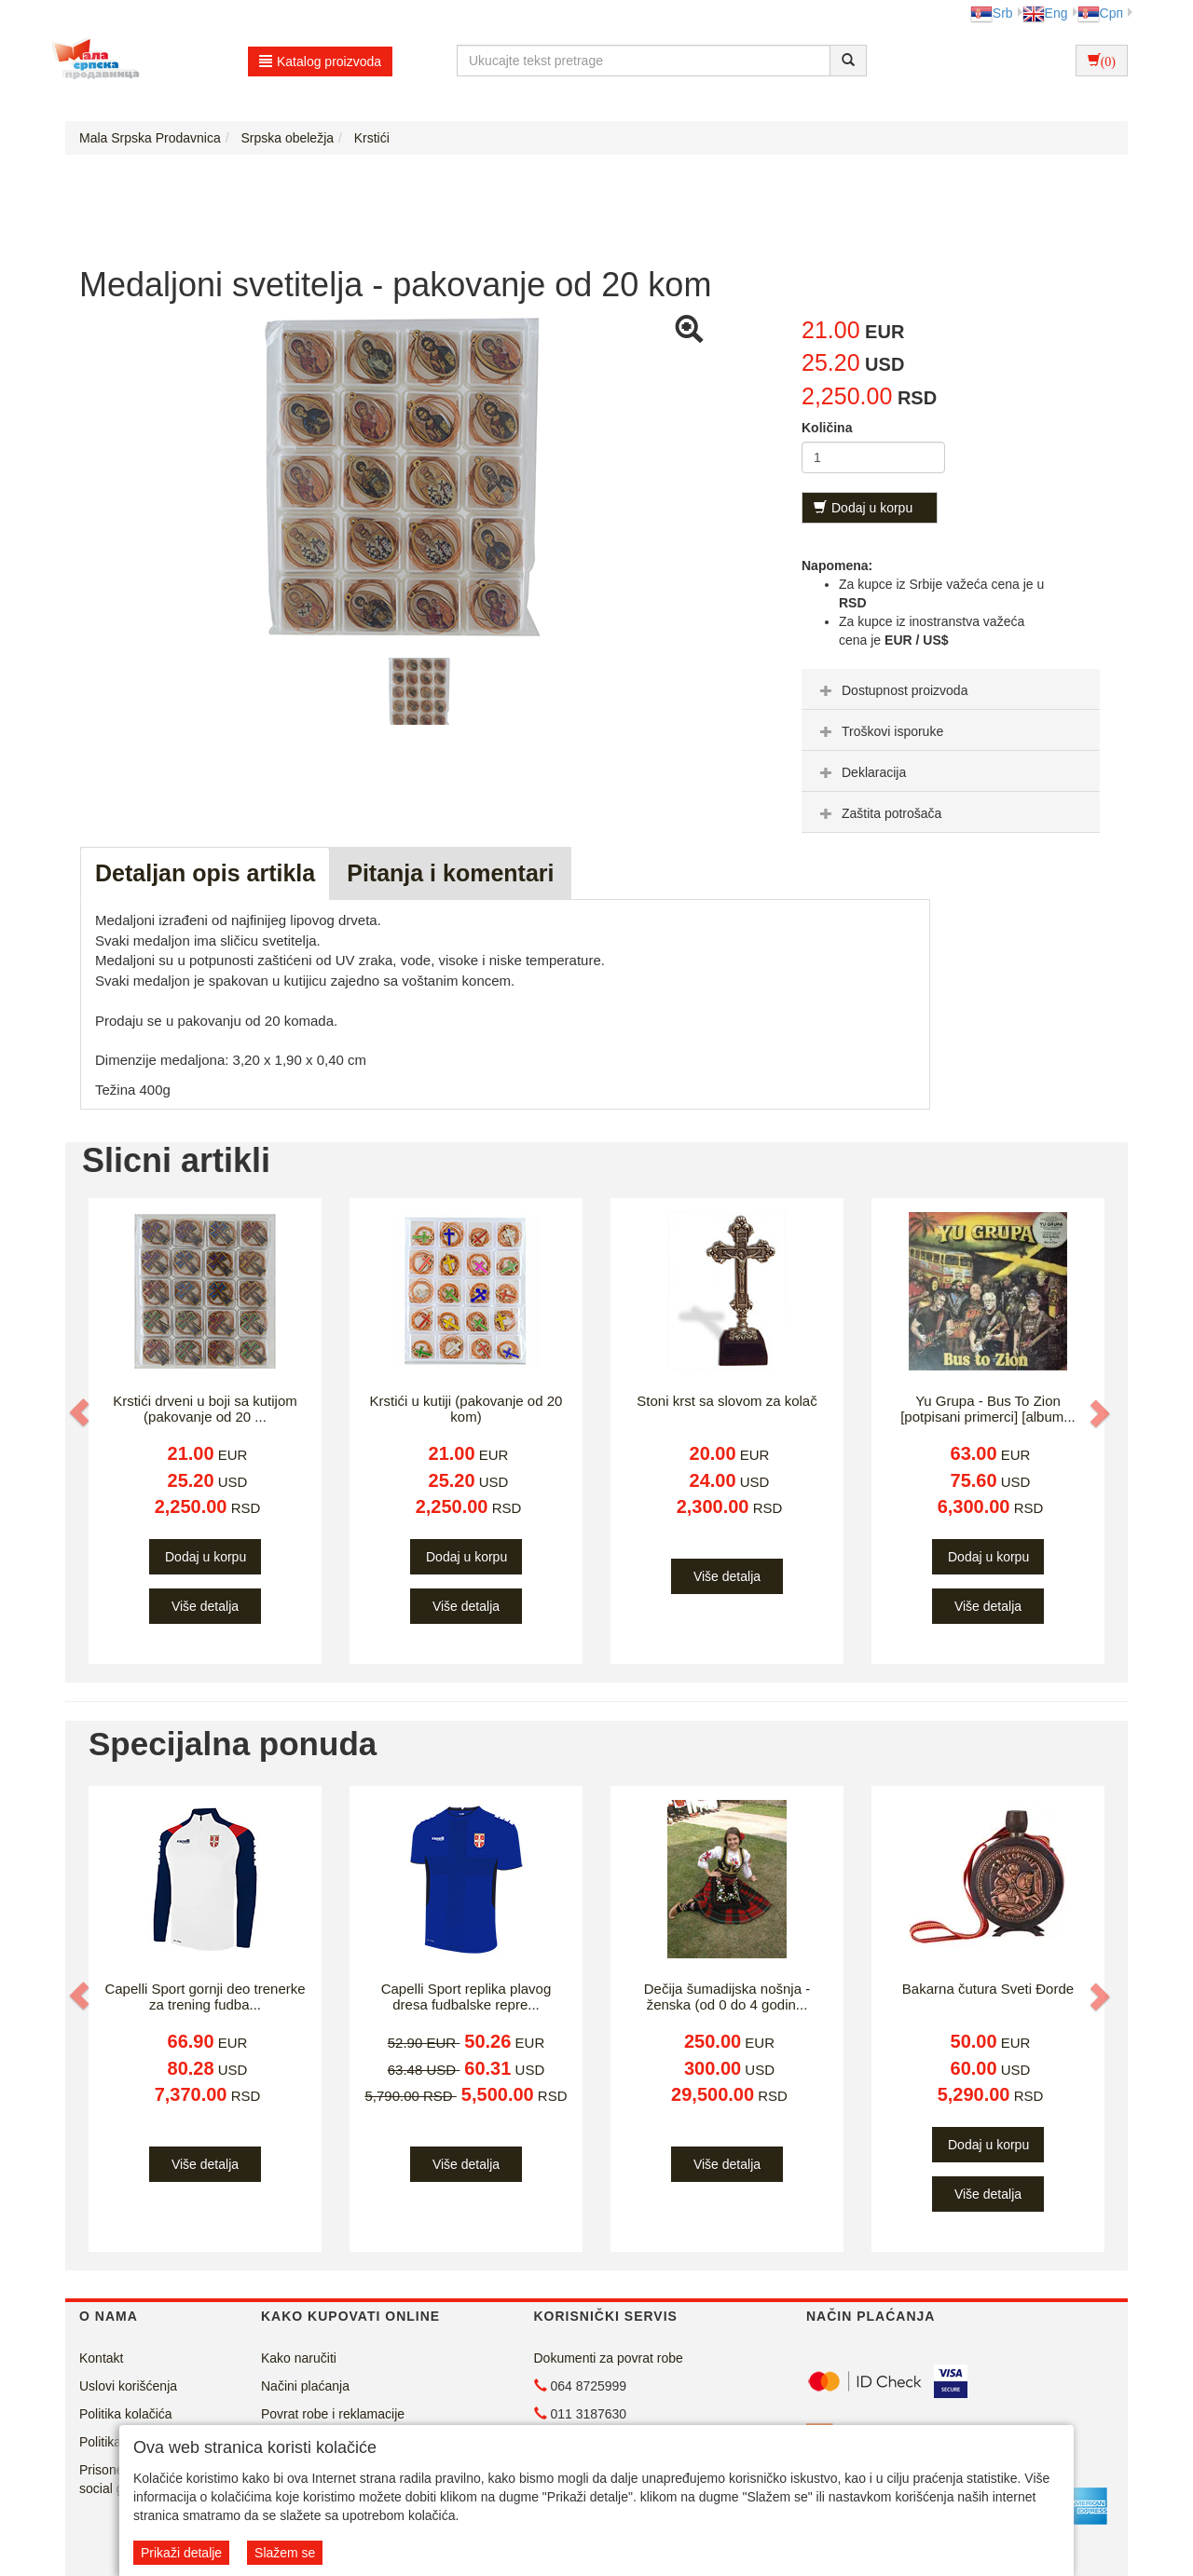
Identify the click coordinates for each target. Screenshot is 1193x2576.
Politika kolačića (125, 2413)
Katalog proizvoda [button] (320, 61)
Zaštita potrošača (878, 813)
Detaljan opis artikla (205, 873)
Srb (991, 13)
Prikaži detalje (181, 2552)
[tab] (951, 689)
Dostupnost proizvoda (891, 690)
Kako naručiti (298, 2358)
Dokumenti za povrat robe (608, 2358)
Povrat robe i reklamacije (333, 2413)
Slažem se (284, 2552)
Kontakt (101, 2358)
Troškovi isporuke (879, 731)
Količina (827, 427)
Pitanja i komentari (450, 873)
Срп (1100, 13)
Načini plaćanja (305, 2385)
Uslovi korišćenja (128, 2385)
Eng (1045, 13)
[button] (81, 1412)
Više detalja (205, 1606)
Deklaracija (861, 772)
